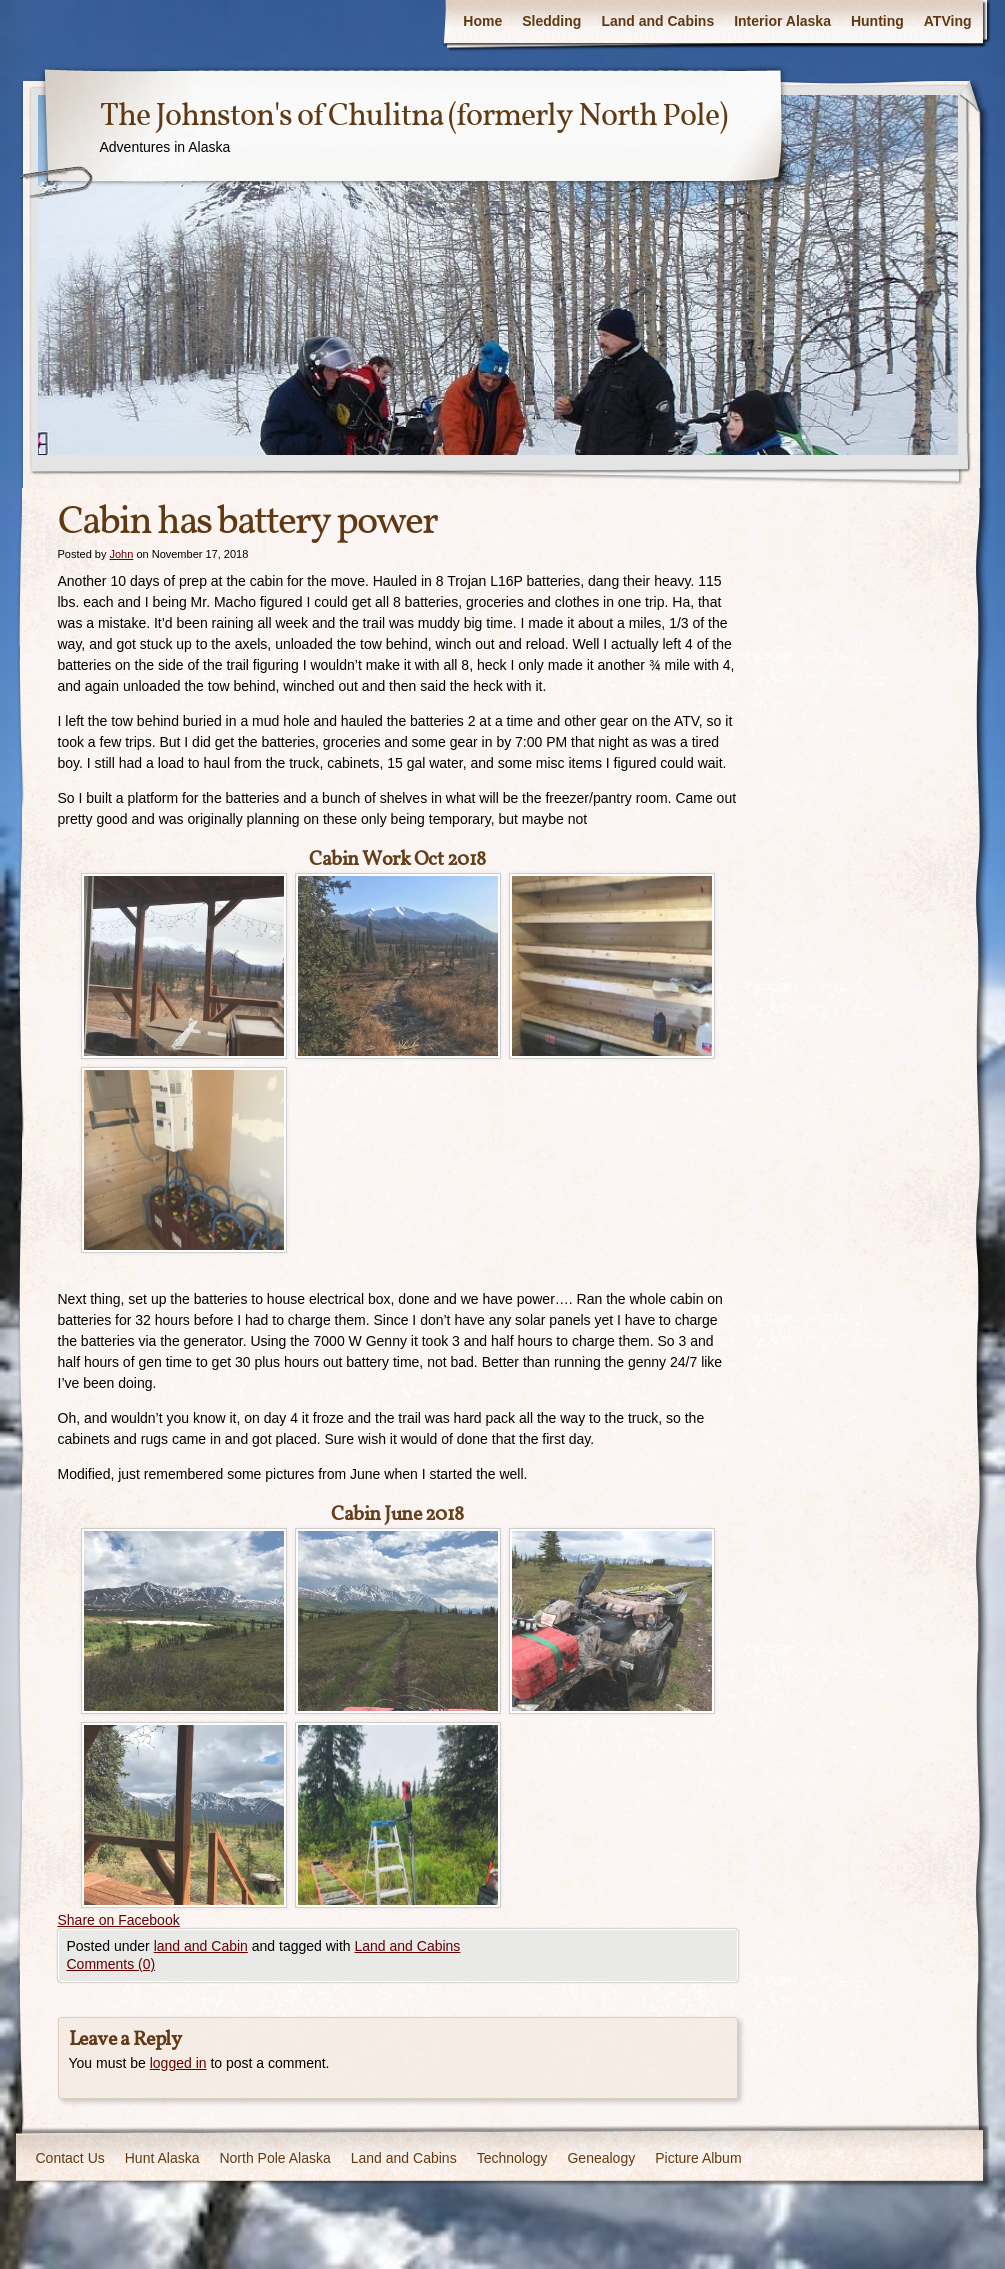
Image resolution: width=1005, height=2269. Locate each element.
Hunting (877, 21)
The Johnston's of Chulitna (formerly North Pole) (413, 117)
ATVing (948, 21)
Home (482, 21)
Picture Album (698, 2158)
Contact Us (70, 2158)
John (121, 554)
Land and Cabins (657, 21)
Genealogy (601, 2158)
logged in (178, 2063)
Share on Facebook (119, 1920)
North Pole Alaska (274, 2158)
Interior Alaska (782, 21)
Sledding (551, 21)
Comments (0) (111, 1964)
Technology (512, 2158)
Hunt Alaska (162, 2158)
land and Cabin (201, 1946)
